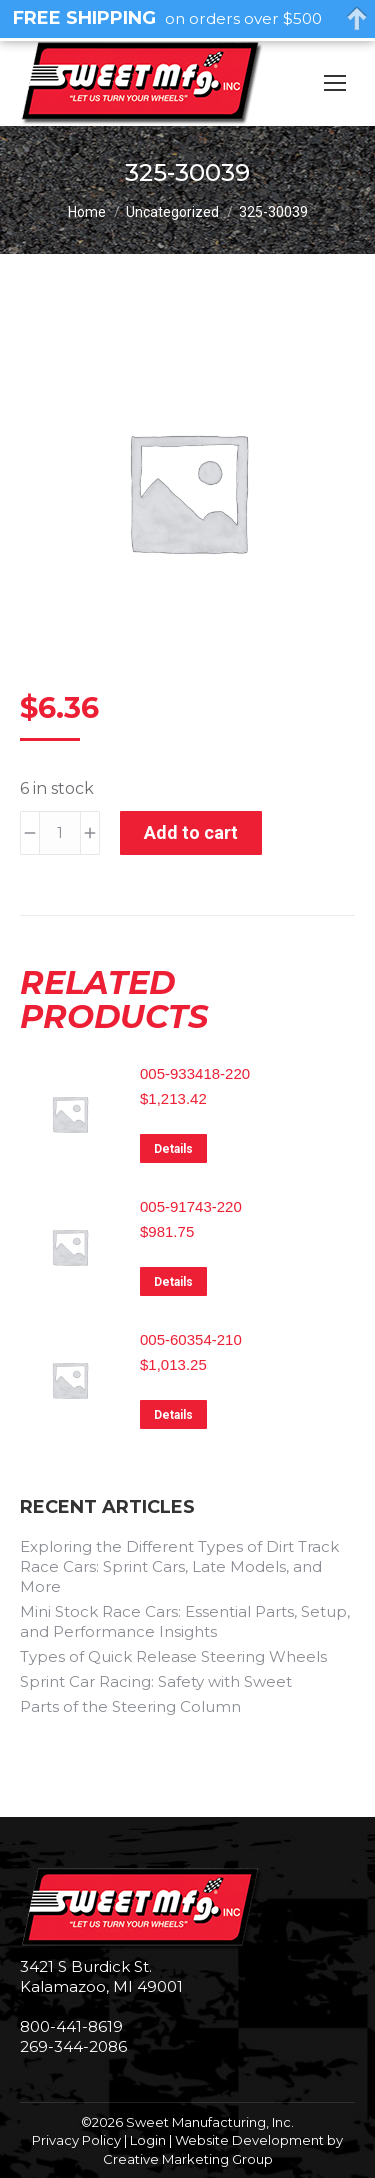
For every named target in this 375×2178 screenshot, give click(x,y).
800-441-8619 (71, 2026)
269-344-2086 (73, 2046)
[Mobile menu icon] (335, 83)
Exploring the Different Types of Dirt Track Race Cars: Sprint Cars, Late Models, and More (179, 1566)
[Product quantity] (60, 833)
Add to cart (191, 832)
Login (148, 2140)
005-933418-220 (195, 1073)
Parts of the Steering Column (130, 1706)
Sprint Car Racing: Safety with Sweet (156, 1681)
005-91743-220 (191, 1206)
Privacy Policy (76, 2140)
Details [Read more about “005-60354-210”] (173, 1415)
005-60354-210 (191, 1339)
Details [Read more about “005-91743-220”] (173, 1282)
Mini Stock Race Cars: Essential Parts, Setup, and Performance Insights (185, 1621)
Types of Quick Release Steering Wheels (173, 1656)
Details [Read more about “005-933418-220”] (173, 1149)
